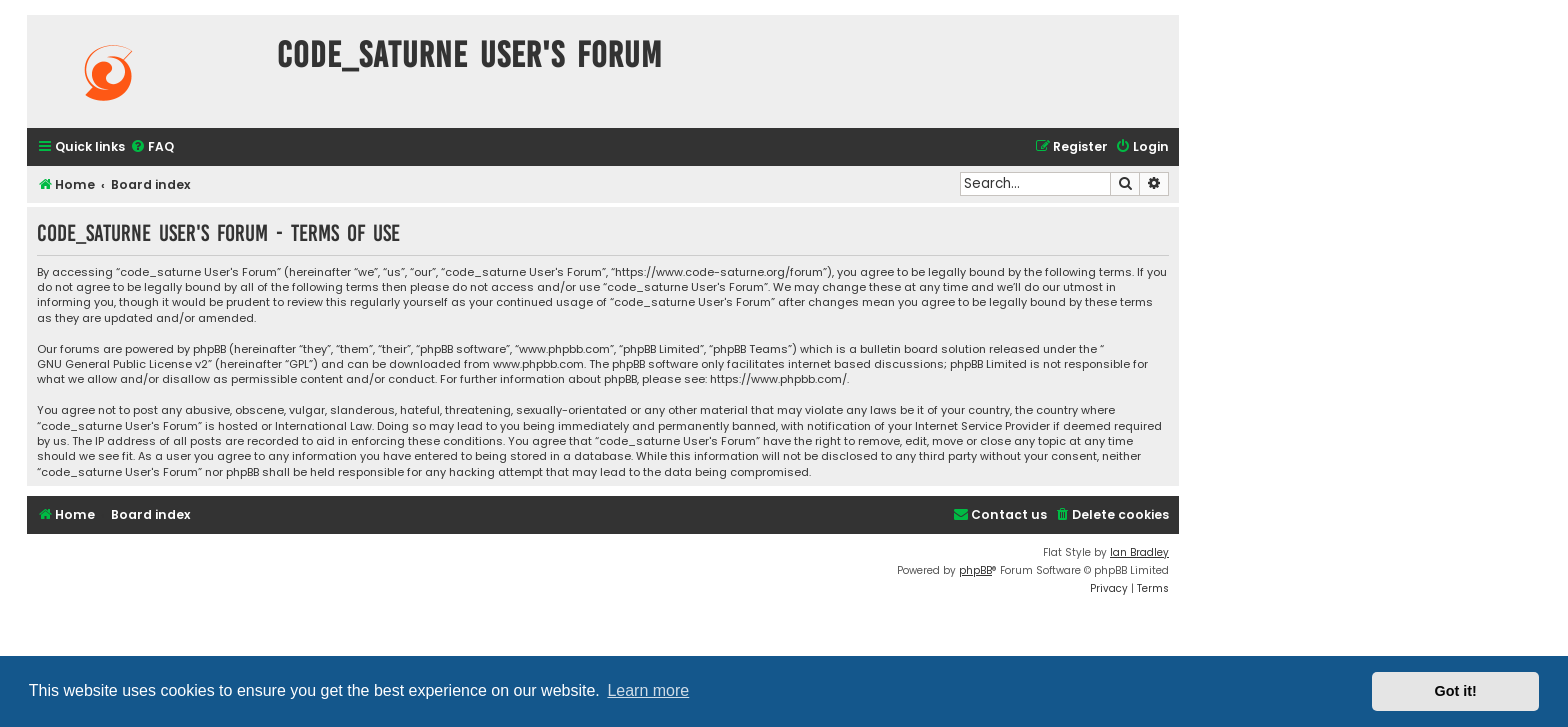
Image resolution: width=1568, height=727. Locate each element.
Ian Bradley (1139, 552)
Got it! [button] (1456, 691)
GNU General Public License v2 (122, 364)
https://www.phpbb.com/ (778, 379)
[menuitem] (152, 147)
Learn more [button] (648, 690)
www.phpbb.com (538, 364)
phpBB (975, 570)
